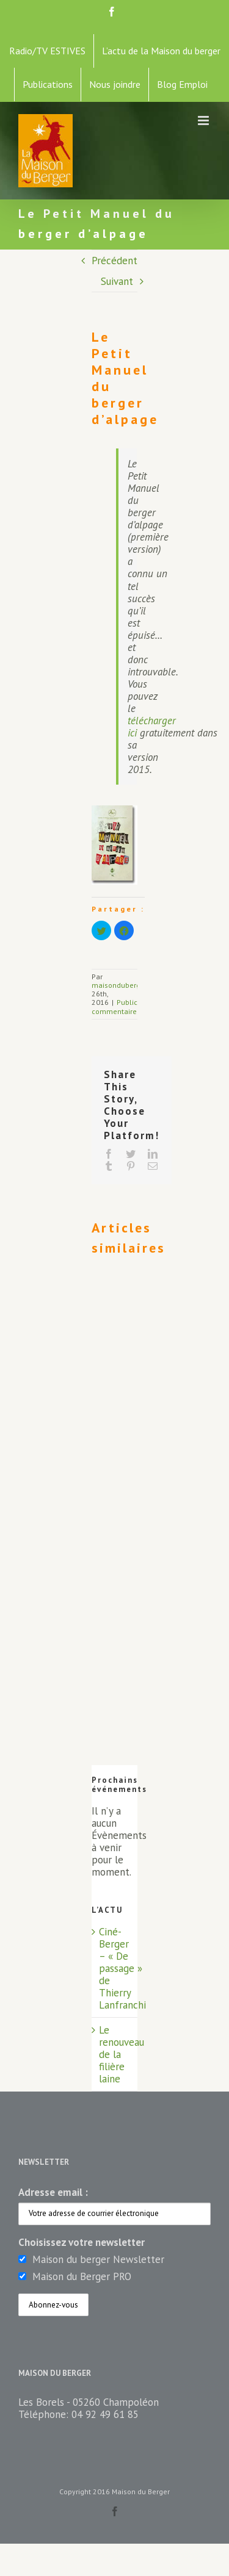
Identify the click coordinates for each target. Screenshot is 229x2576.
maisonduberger (119, 985)
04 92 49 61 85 (105, 2414)
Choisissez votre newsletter (81, 2242)
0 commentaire (131, 1006)
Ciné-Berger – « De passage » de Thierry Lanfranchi (122, 1968)
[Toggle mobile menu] (204, 120)
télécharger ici (152, 726)
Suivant (117, 281)
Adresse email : (53, 2192)
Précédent (114, 260)
